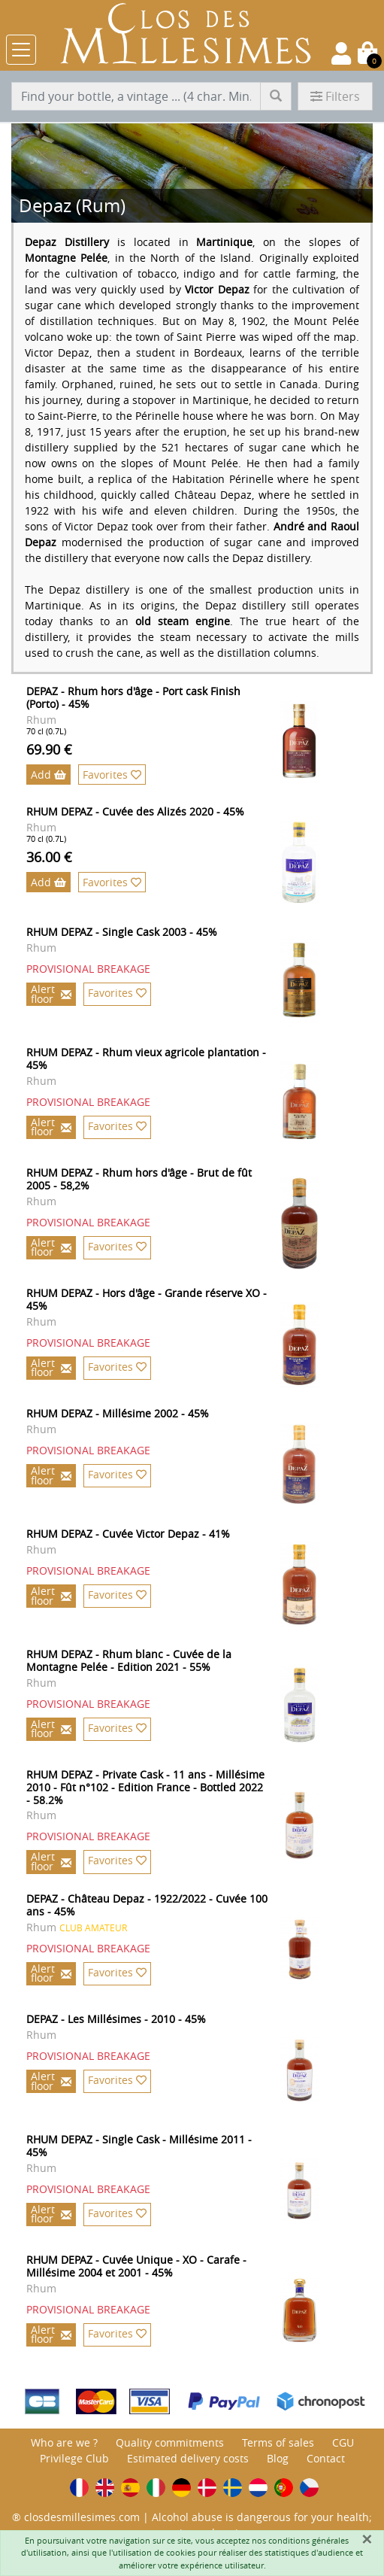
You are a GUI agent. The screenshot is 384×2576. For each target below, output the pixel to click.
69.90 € (49, 749)
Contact (326, 2458)
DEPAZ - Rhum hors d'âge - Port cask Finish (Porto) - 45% (133, 697)
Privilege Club (74, 2458)
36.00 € (49, 857)
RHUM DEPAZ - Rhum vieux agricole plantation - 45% (146, 1058)
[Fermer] (366, 2539)
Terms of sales (278, 2442)
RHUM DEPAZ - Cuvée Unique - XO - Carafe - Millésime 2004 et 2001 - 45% (136, 2266)
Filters (335, 96)
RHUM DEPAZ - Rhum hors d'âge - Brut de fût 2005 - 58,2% (139, 1178)
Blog (278, 2458)
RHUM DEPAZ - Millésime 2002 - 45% (117, 1413)
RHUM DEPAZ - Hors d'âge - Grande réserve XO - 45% (146, 1299)
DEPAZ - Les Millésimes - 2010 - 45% (116, 2019)
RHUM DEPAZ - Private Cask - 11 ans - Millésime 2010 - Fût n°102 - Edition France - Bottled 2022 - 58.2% (145, 1787)
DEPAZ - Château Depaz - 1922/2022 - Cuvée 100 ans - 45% (147, 1904)
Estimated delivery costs (188, 2458)
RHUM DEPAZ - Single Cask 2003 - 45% (121, 932)
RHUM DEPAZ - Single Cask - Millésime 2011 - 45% (139, 2145)
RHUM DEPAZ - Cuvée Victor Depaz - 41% (128, 1533)
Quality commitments (170, 2442)
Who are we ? (64, 2442)
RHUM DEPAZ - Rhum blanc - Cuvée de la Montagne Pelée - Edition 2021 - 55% (128, 1660)
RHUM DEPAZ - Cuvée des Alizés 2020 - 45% (135, 811)
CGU (343, 2442)
